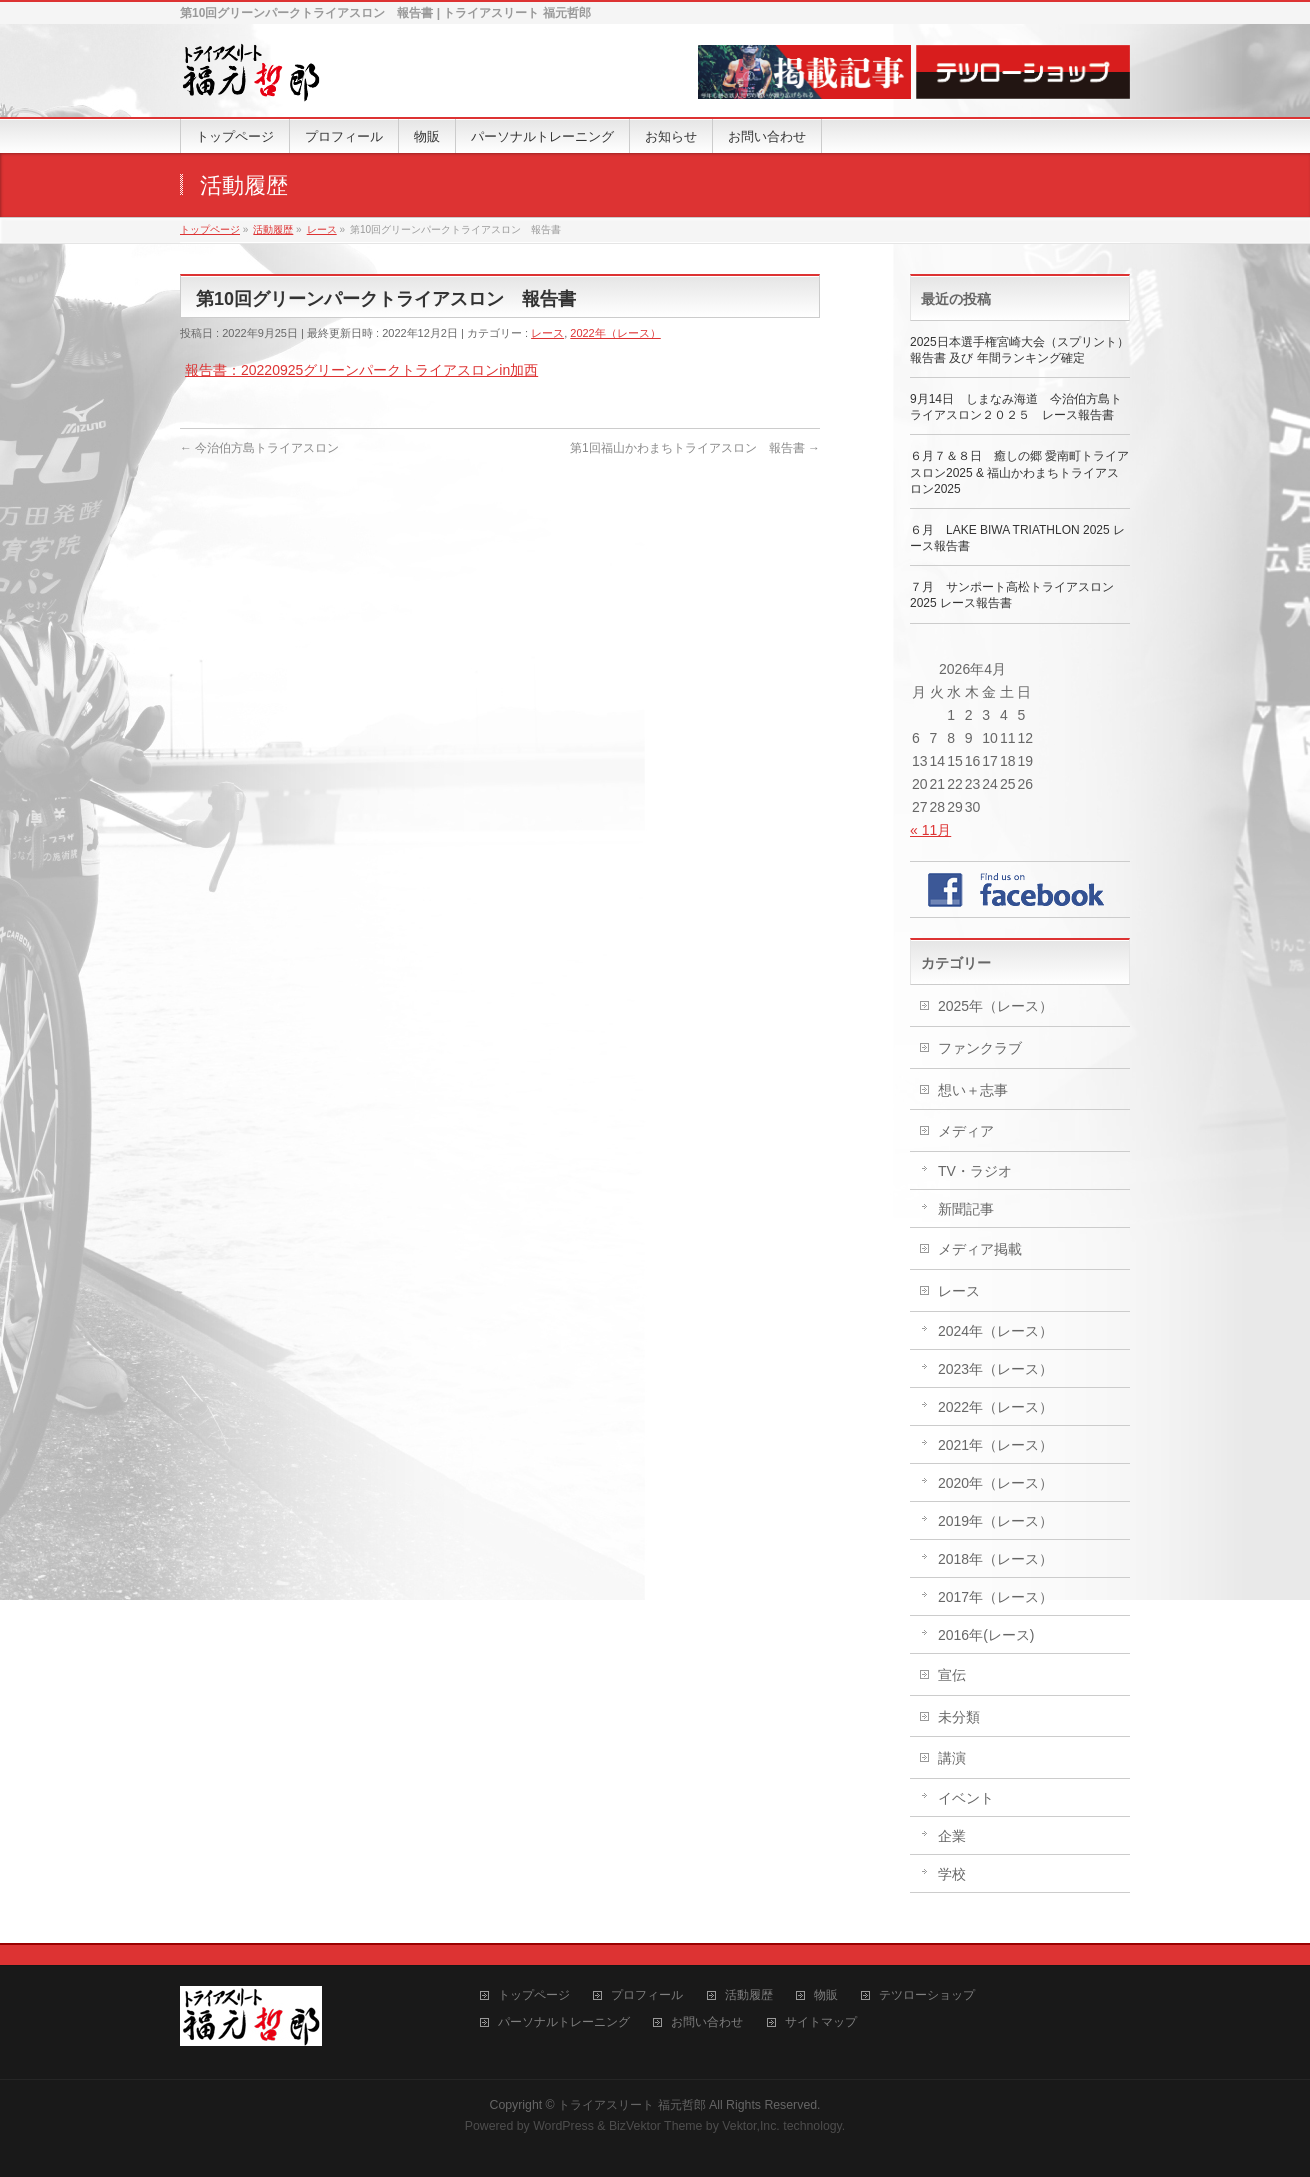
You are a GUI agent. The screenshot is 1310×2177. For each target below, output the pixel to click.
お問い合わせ (707, 2022)
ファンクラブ (980, 1048)
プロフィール (647, 1995)
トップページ (534, 1995)
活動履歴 (749, 1995)
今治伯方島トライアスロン (259, 448)
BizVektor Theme (656, 2126)
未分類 (959, 1717)
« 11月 (930, 830)
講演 (952, 1758)
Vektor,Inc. (751, 2126)
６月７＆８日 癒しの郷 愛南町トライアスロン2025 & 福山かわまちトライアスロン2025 (1019, 472)
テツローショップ (927, 1995)
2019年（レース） (995, 1521)
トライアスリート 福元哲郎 (631, 2105)
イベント (966, 1798)
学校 (952, 1874)
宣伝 (952, 1675)
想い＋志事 (973, 1090)
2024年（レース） (995, 1331)
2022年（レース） (615, 333)
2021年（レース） (995, 1445)
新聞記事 (966, 1209)
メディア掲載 (980, 1249)
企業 (952, 1836)
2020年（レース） (995, 1483)
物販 (826, 1995)
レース (547, 333)
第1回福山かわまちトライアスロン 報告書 (695, 448)
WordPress (563, 2126)
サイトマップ (821, 2022)
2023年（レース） (995, 1369)
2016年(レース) (986, 1635)
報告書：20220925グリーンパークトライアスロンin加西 (361, 370)
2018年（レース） (995, 1559)
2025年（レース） (995, 1006)
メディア (966, 1131)
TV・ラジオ (975, 1171)
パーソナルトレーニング (564, 2022)
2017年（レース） (995, 1597)
